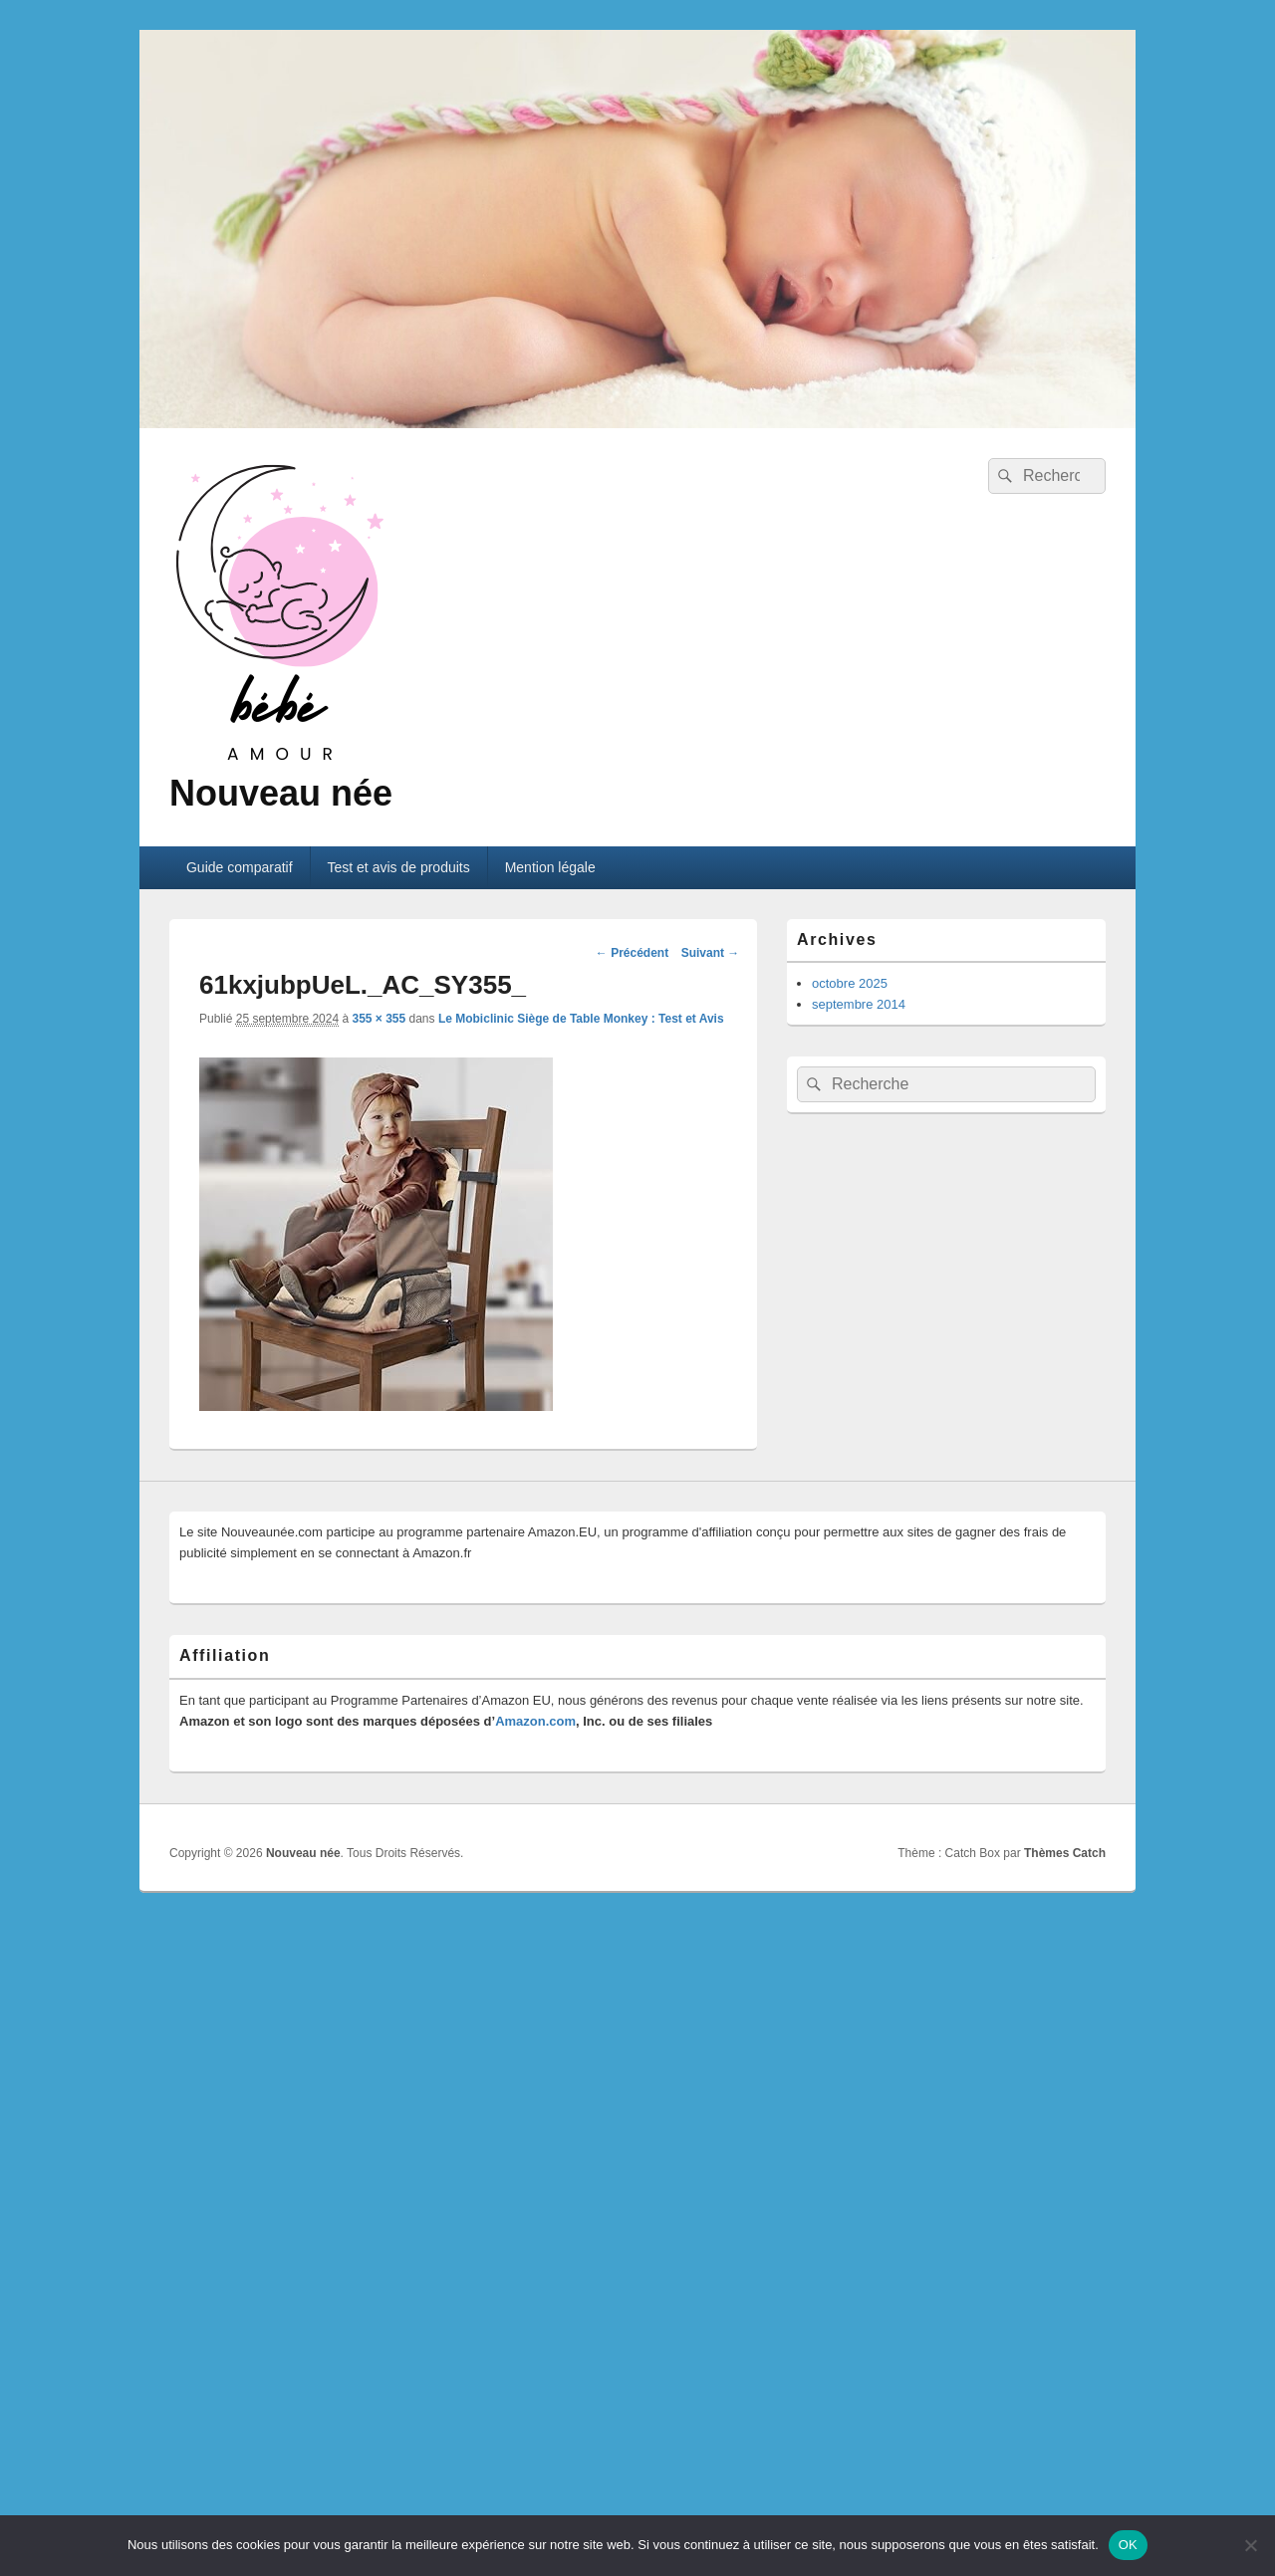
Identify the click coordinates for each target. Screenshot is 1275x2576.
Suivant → (710, 953)
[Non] (1250, 2545)
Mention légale (550, 867)
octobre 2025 (850, 983)
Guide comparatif (239, 867)
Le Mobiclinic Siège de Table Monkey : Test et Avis (581, 1019)
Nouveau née (280, 793)
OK (1128, 2544)
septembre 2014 (858, 1004)
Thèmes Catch (1065, 1853)
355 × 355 (378, 1019)
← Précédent (632, 953)
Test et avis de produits (399, 867)
